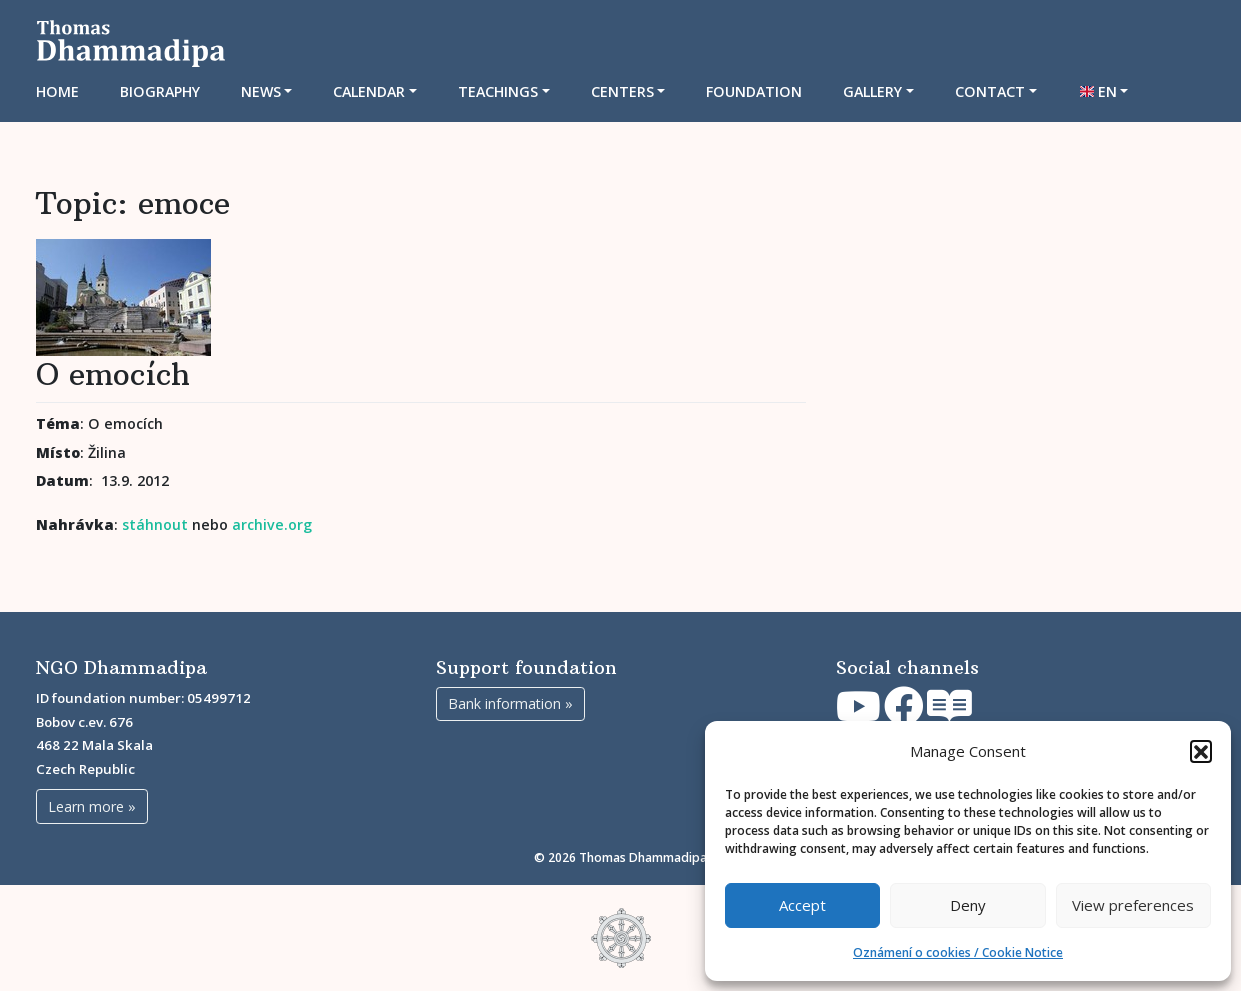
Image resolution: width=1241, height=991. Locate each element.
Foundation (754, 91)
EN (1107, 91)
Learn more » (92, 806)
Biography (160, 91)
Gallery (872, 91)
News (261, 91)
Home (57, 91)
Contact (990, 91)
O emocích (113, 374)
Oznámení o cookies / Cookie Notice (958, 952)
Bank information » (510, 703)
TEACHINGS (498, 91)
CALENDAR (369, 91)
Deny (968, 905)
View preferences (1133, 905)
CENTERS (622, 91)
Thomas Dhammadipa (643, 857)
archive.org (272, 524)
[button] (1201, 751)
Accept (802, 905)
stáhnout (155, 524)
